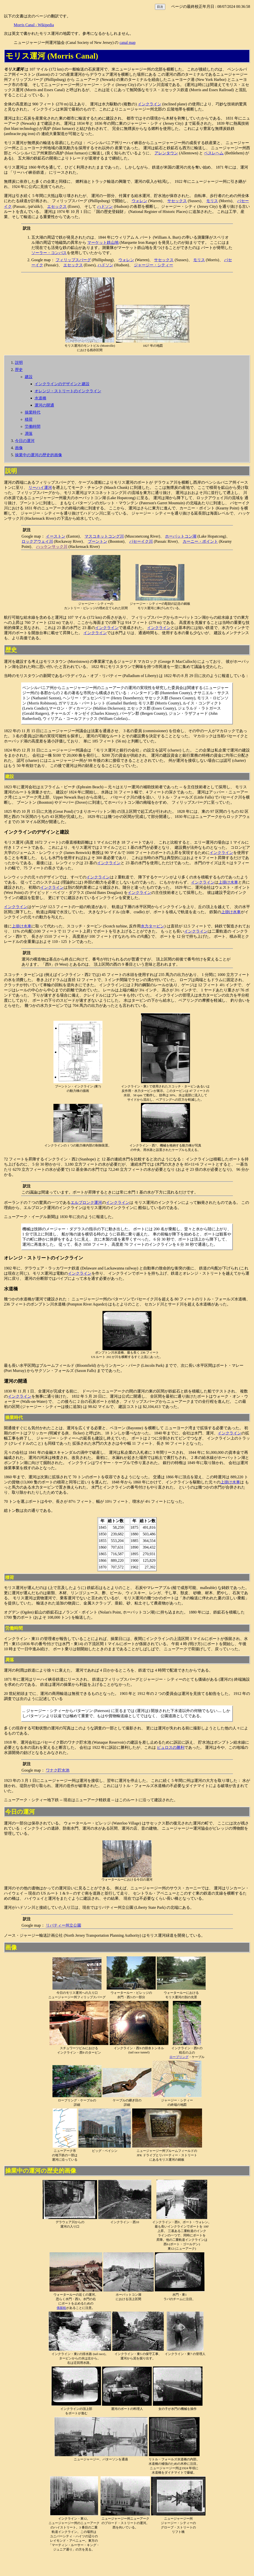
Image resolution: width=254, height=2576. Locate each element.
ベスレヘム (214, 153)
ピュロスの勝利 (170, 1747)
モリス (212, 201)
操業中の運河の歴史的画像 (38, 455)
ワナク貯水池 (57, 1770)
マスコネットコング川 (104, 536)
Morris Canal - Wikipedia (34, 25)
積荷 (29, 419)
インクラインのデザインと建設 (62, 384)
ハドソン (105, 206)
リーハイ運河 (40, 487)
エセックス (57, 206)
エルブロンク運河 (86, 1202)
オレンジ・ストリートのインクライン (68, 391)
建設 (29, 377)
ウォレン (139, 201)
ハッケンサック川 (51, 546)
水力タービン (152, 926)
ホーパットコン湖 (180, 536)
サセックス (177, 201)
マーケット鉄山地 (103, 242)
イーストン (55, 536)
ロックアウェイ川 (37, 541)
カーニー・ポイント (200, 541)
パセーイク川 (141, 541)
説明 (19, 362)
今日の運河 (25, 441)
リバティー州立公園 (63, 1925)
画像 (19, 448)
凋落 (29, 433)
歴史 (19, 370)
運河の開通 (44, 405)
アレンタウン (166, 153)
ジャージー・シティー (153, 265)
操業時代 (32, 412)
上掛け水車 (228, 882)
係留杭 (61, 2308)
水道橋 (40, 398)
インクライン (149, 104)
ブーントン (97, 541)
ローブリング (179, 2057)
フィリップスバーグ (73, 260)
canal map (128, 42)
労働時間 (32, 426)
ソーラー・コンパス (49, 253)
